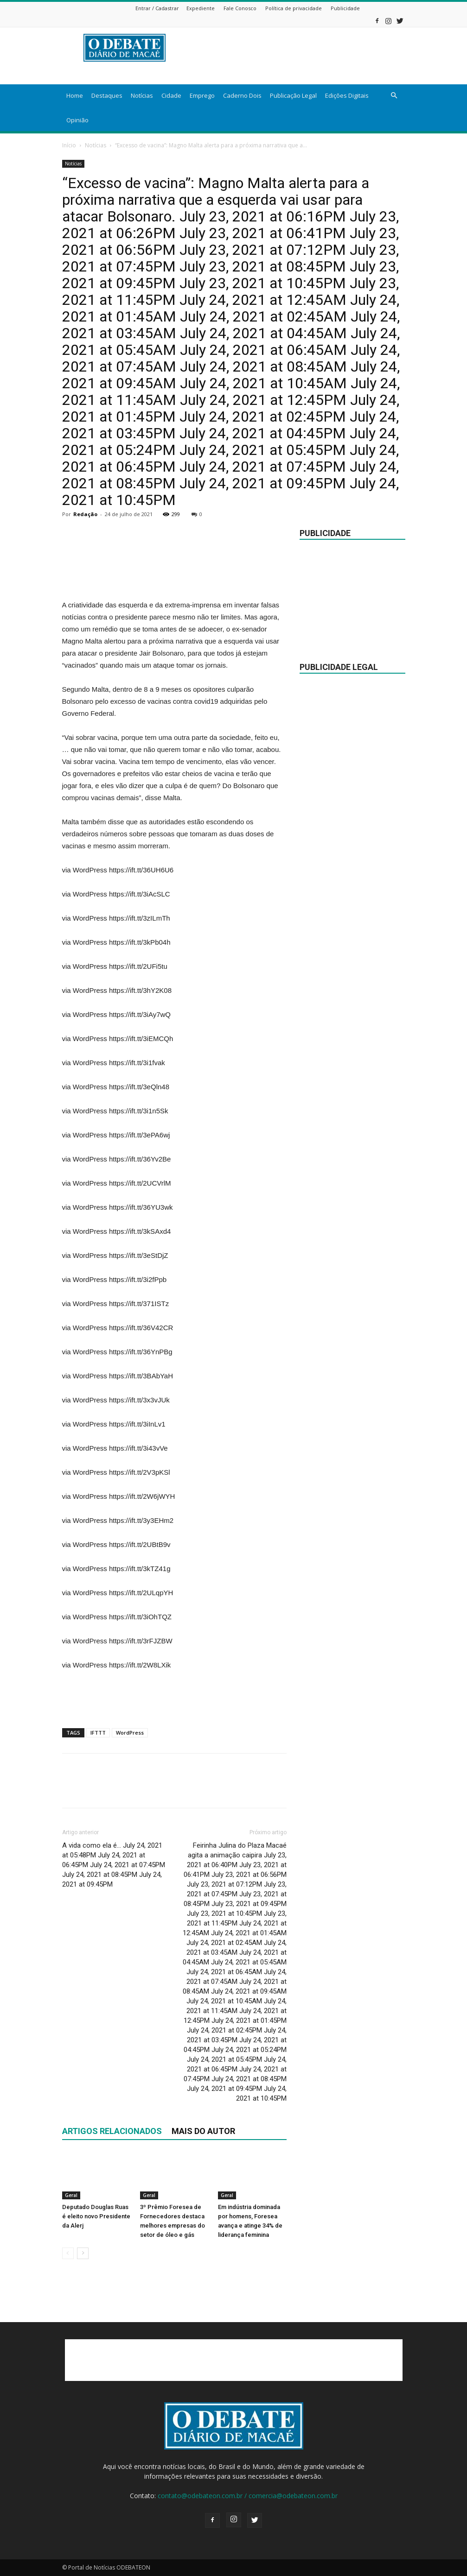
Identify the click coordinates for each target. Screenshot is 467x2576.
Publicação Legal (293, 95)
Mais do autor (203, 2131)
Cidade (171, 95)
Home (74, 95)
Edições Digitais (347, 95)
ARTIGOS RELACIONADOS (112, 2131)
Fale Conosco (240, 8)
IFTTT (98, 1732)
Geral (71, 2195)
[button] (394, 95)
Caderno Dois (242, 95)
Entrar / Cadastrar (157, 8)
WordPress (130, 1732)
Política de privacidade (293, 8)
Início (69, 145)
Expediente (200, 8)
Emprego (202, 95)
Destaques (106, 95)
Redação (85, 514)
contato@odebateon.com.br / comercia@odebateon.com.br (248, 2495)
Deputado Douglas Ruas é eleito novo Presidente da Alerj (96, 2216)
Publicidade (345, 8)
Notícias (142, 95)
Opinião (77, 120)
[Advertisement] (174, 575)
